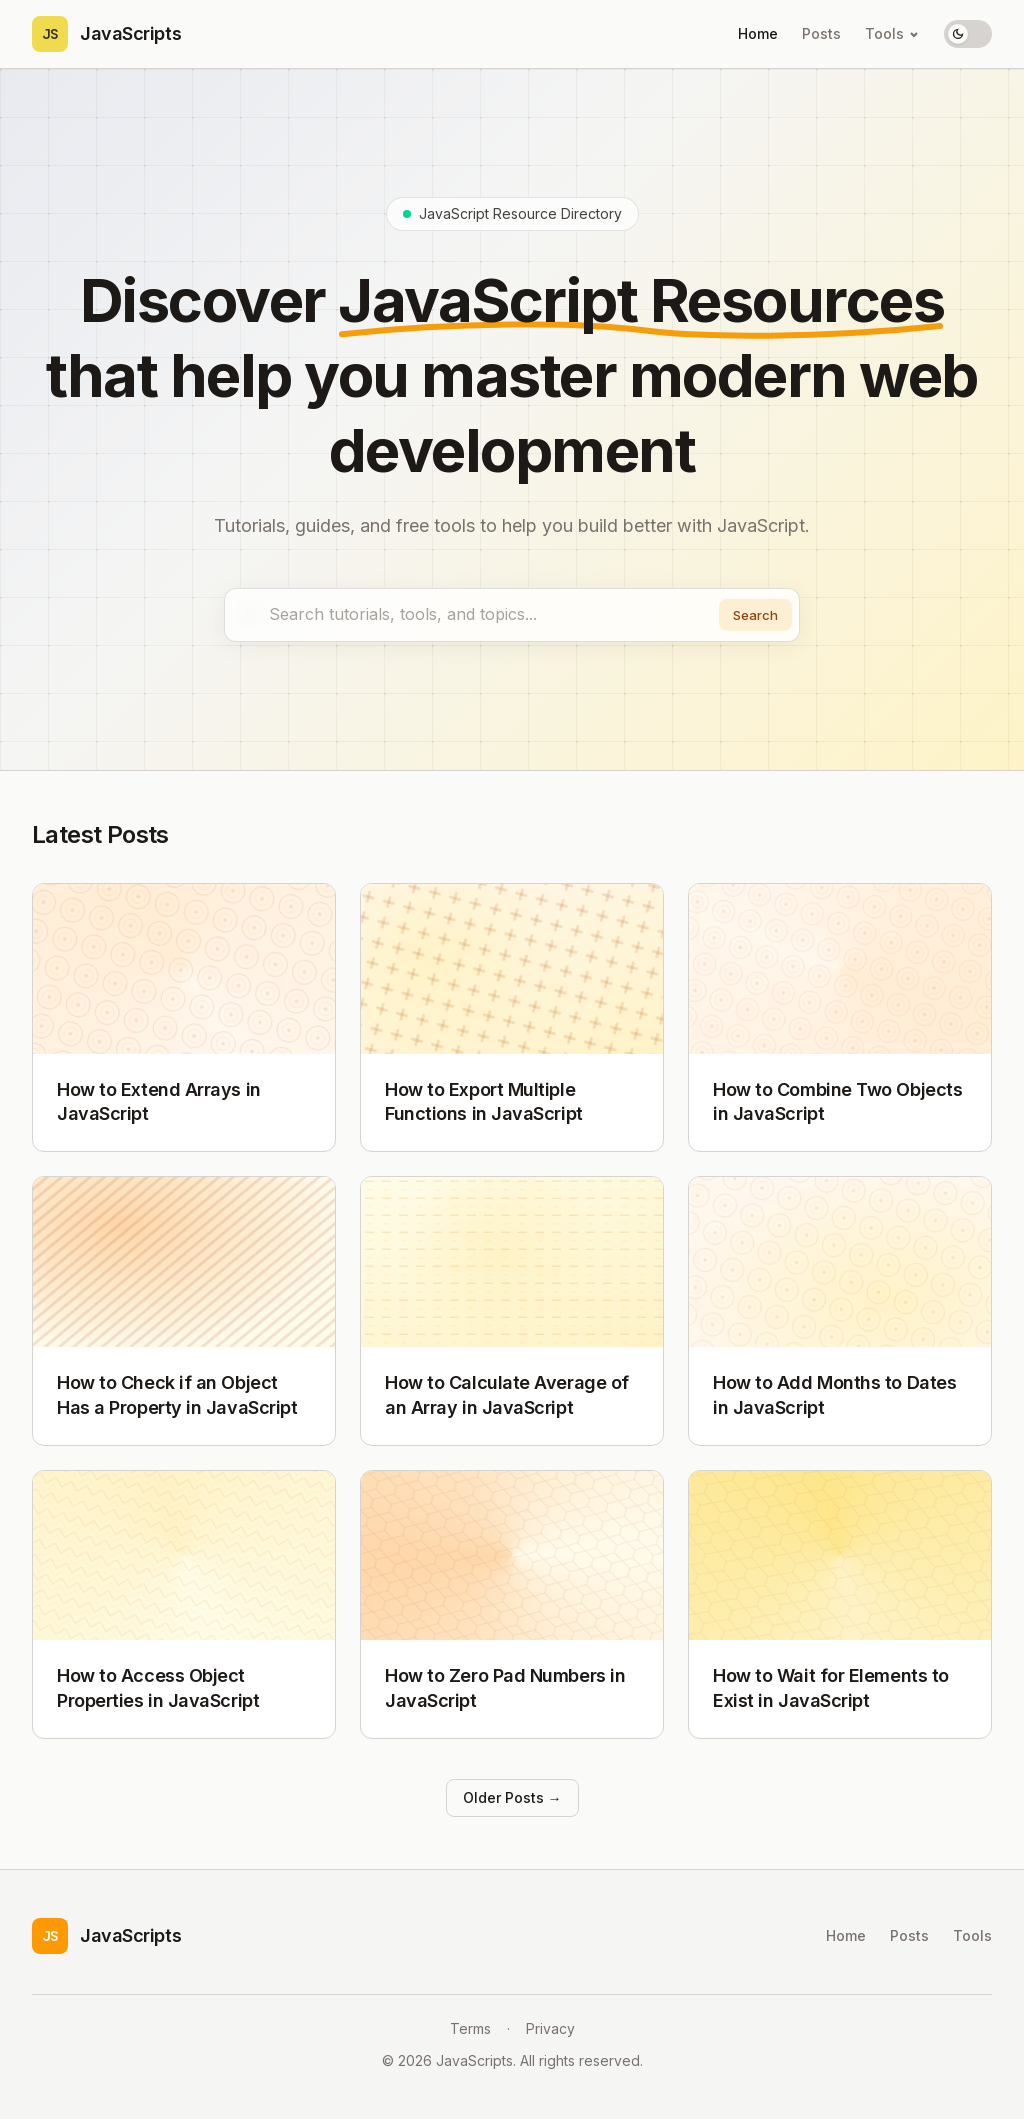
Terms (470, 2028)
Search (751, 616)
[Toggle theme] (968, 34)
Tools (892, 33)
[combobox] (512, 617)
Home (758, 33)
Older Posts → (512, 1801)
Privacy (550, 2028)
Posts (821, 33)
